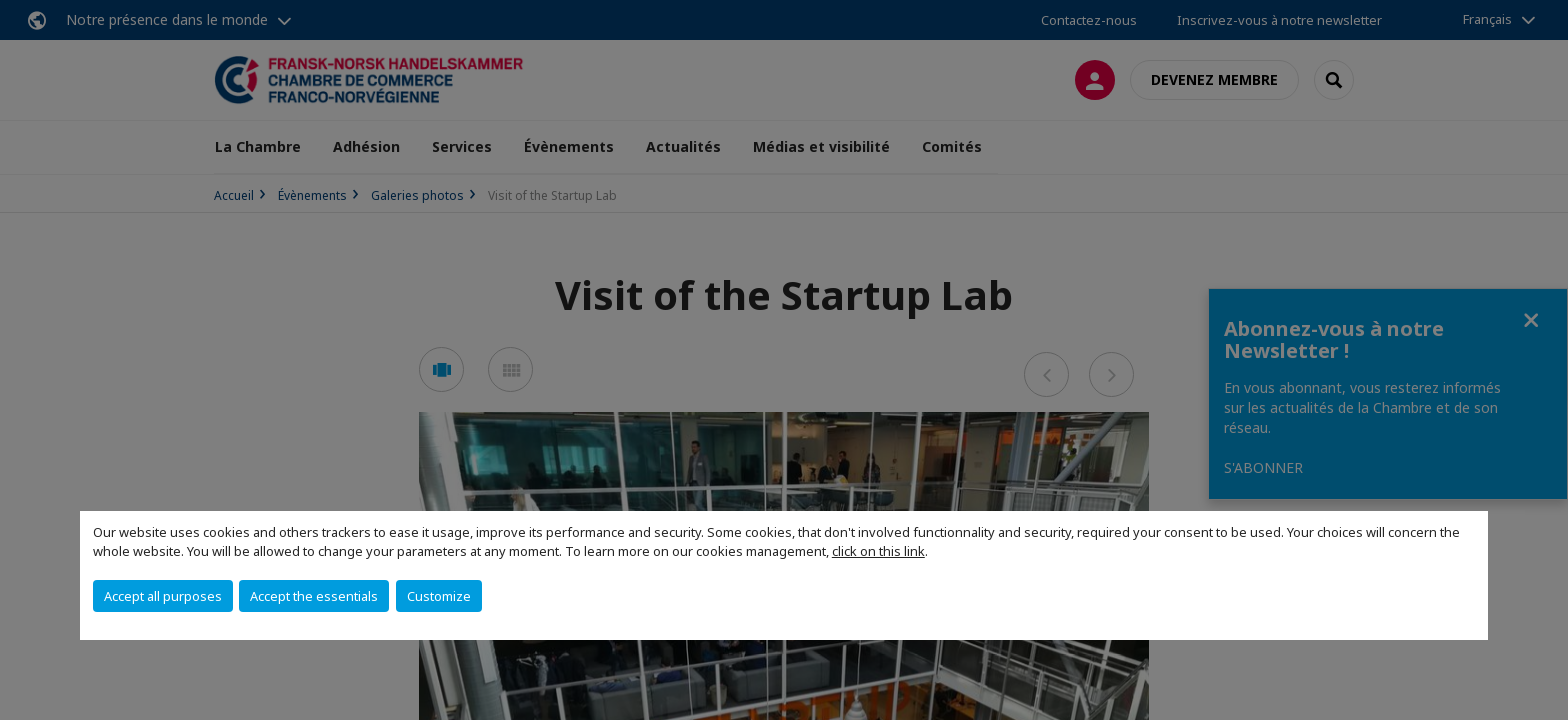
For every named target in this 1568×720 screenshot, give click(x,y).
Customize (439, 596)
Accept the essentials (314, 596)
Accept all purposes (163, 596)
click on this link (878, 551)
